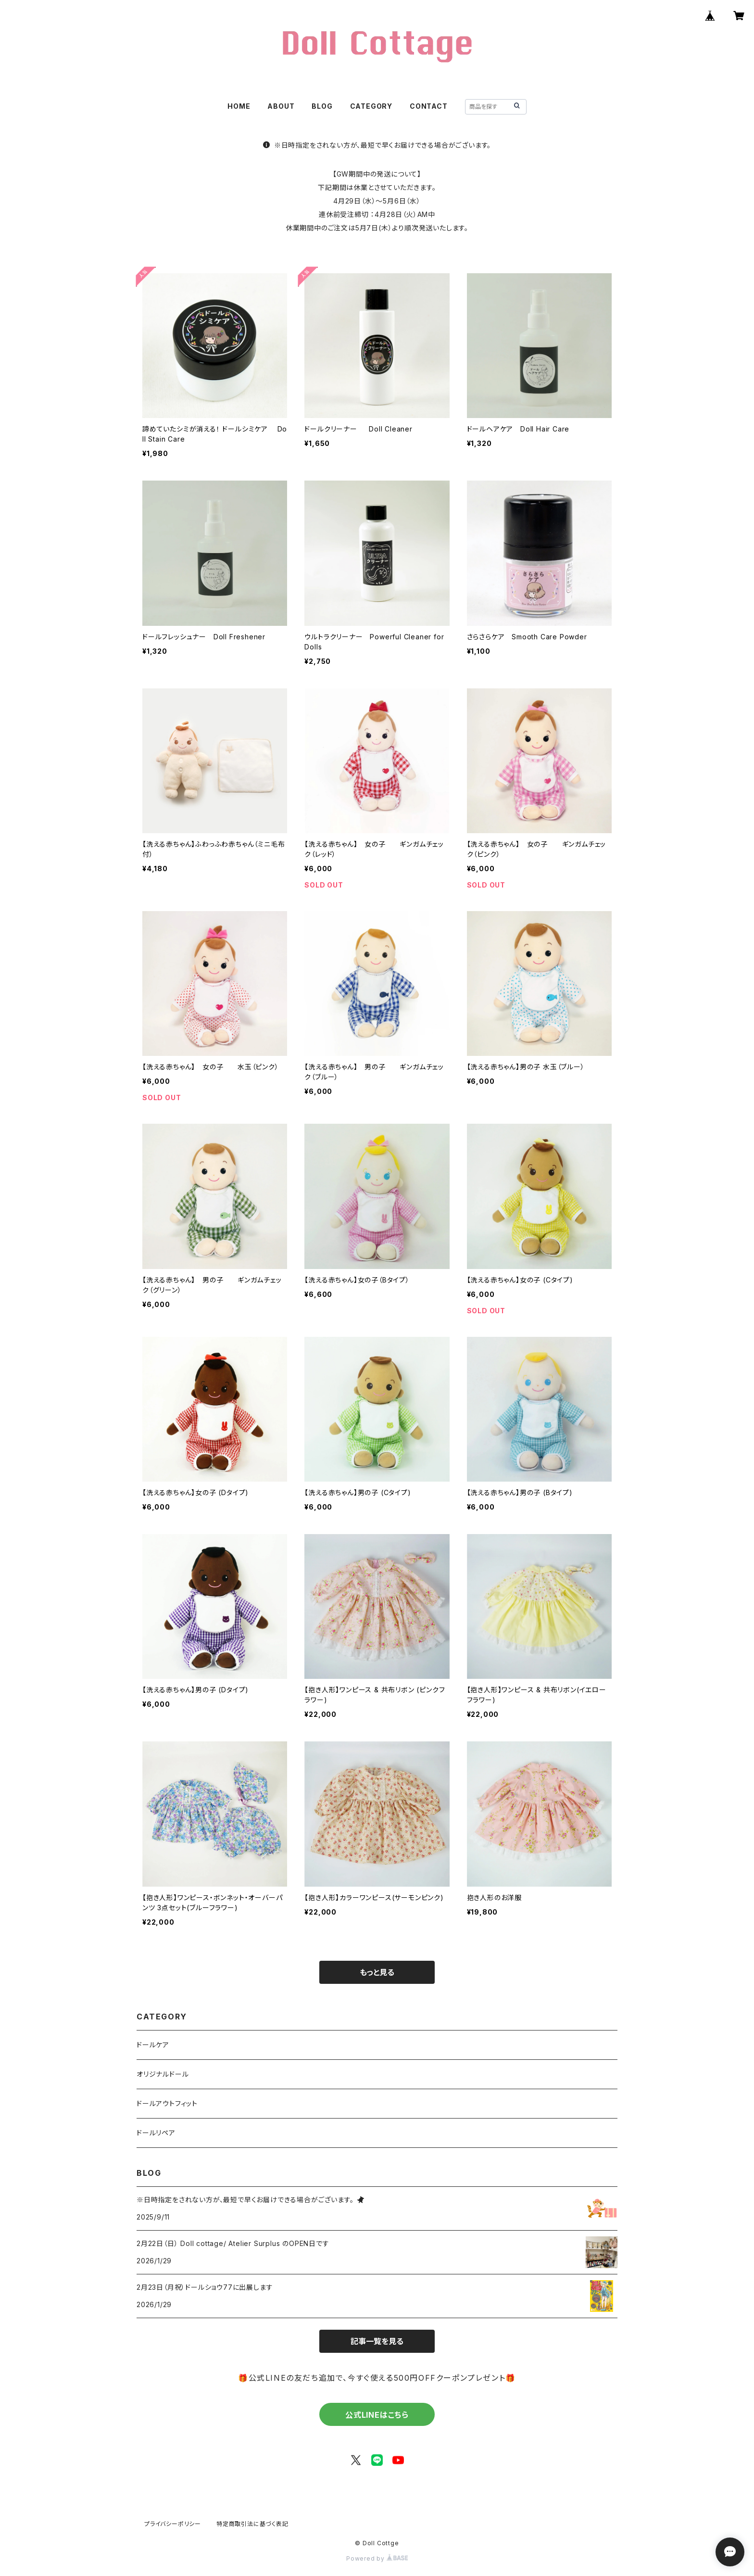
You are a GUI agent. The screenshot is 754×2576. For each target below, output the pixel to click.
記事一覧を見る (377, 2341)
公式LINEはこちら (377, 2415)
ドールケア (153, 2045)
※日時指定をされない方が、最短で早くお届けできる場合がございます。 (377, 145)
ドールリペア (156, 2133)
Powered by (377, 2558)
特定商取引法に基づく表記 (252, 2523)
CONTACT (429, 106)
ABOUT (280, 106)
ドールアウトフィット (167, 2103)
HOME (238, 106)
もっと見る (377, 1972)
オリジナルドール (162, 2074)
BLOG (322, 106)
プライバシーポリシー (172, 2523)
